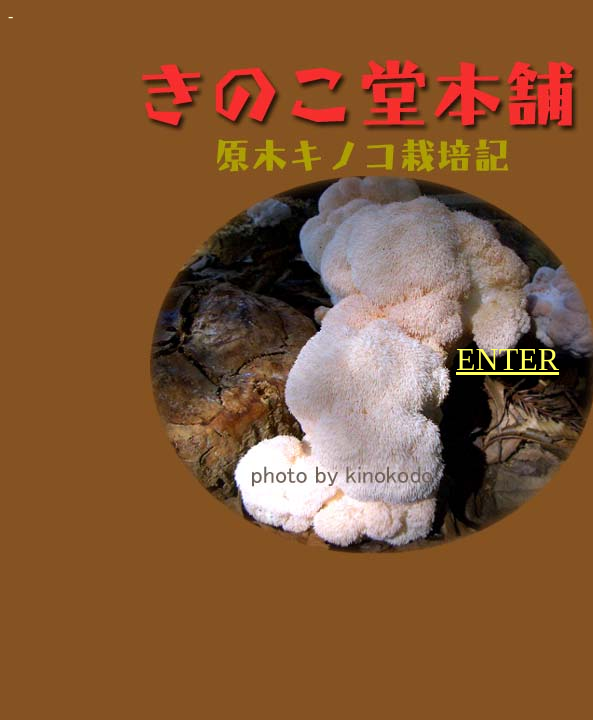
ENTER (507, 359)
